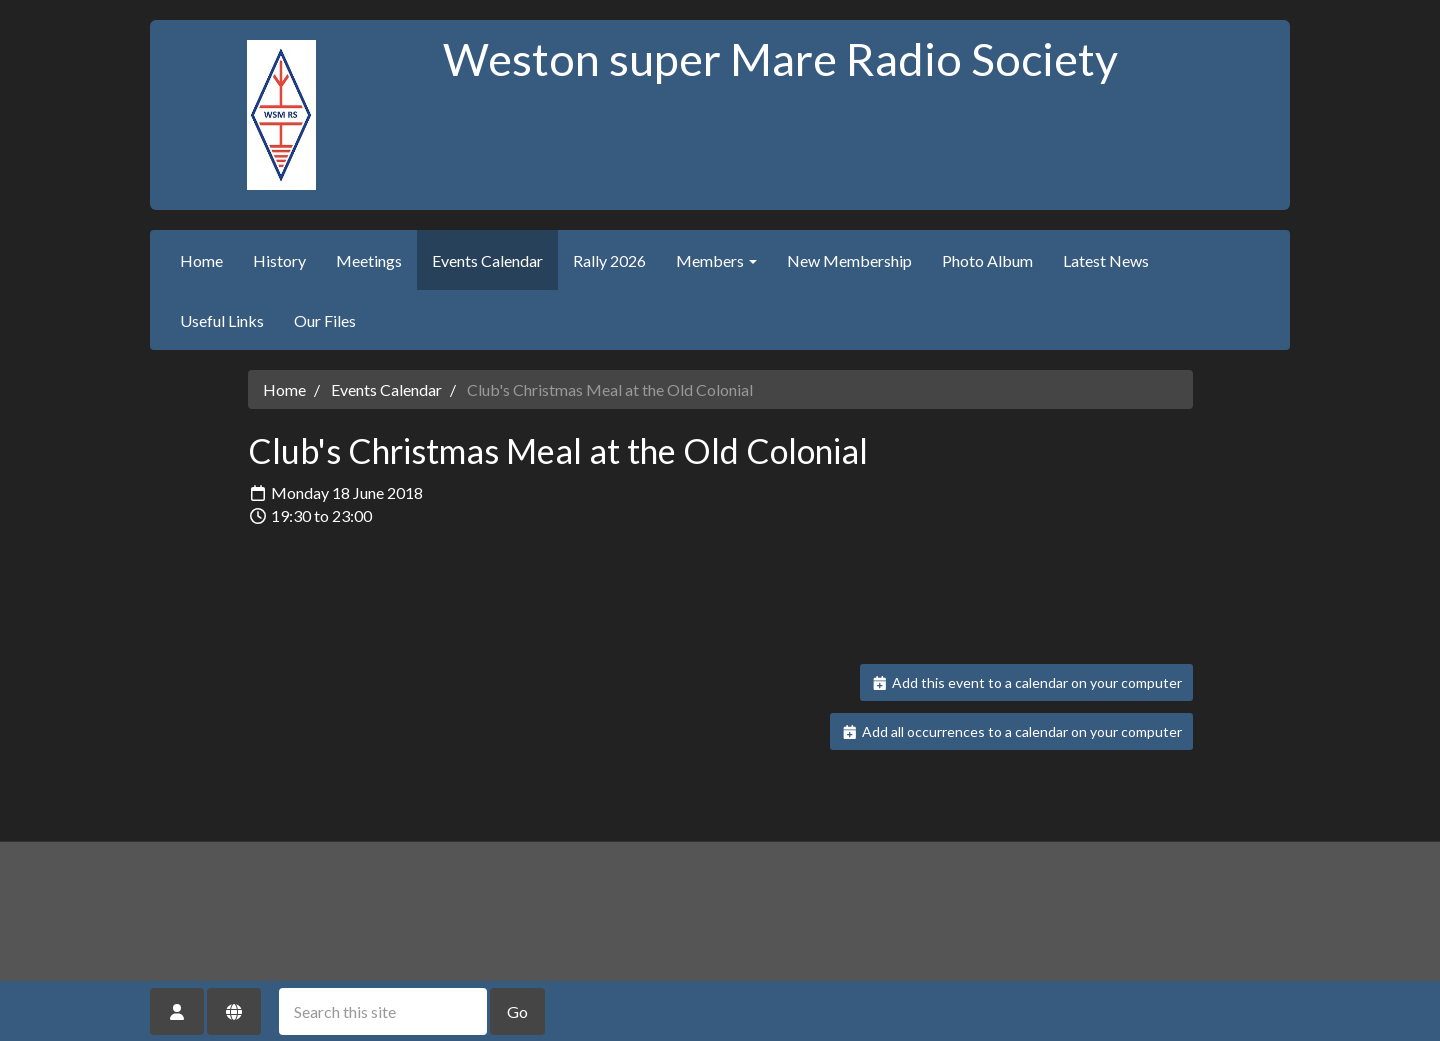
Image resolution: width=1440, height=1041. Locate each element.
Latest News (1106, 260)
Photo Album (987, 260)
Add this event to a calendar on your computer (1026, 682)
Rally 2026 (609, 260)
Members (716, 260)
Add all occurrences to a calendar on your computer (1011, 731)
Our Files (325, 320)
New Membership (849, 260)
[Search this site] (383, 1011)
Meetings (369, 260)
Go (517, 1011)
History (279, 260)
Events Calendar (487, 260)
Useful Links (222, 320)
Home (201, 260)
